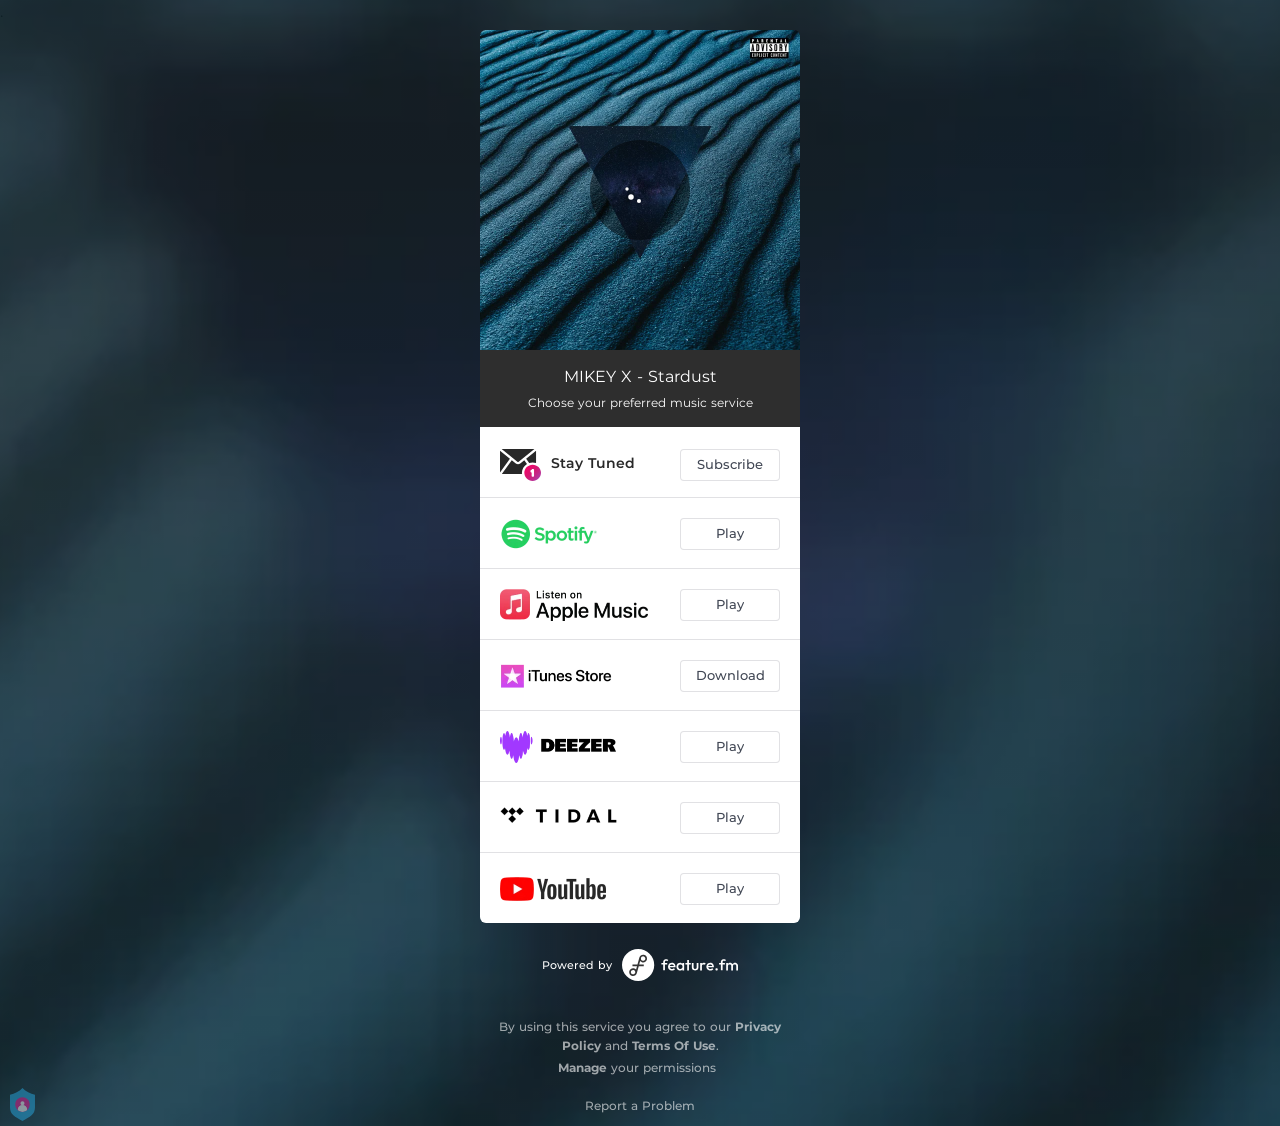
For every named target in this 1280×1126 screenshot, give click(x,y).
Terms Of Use (674, 1045)
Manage (582, 1067)
